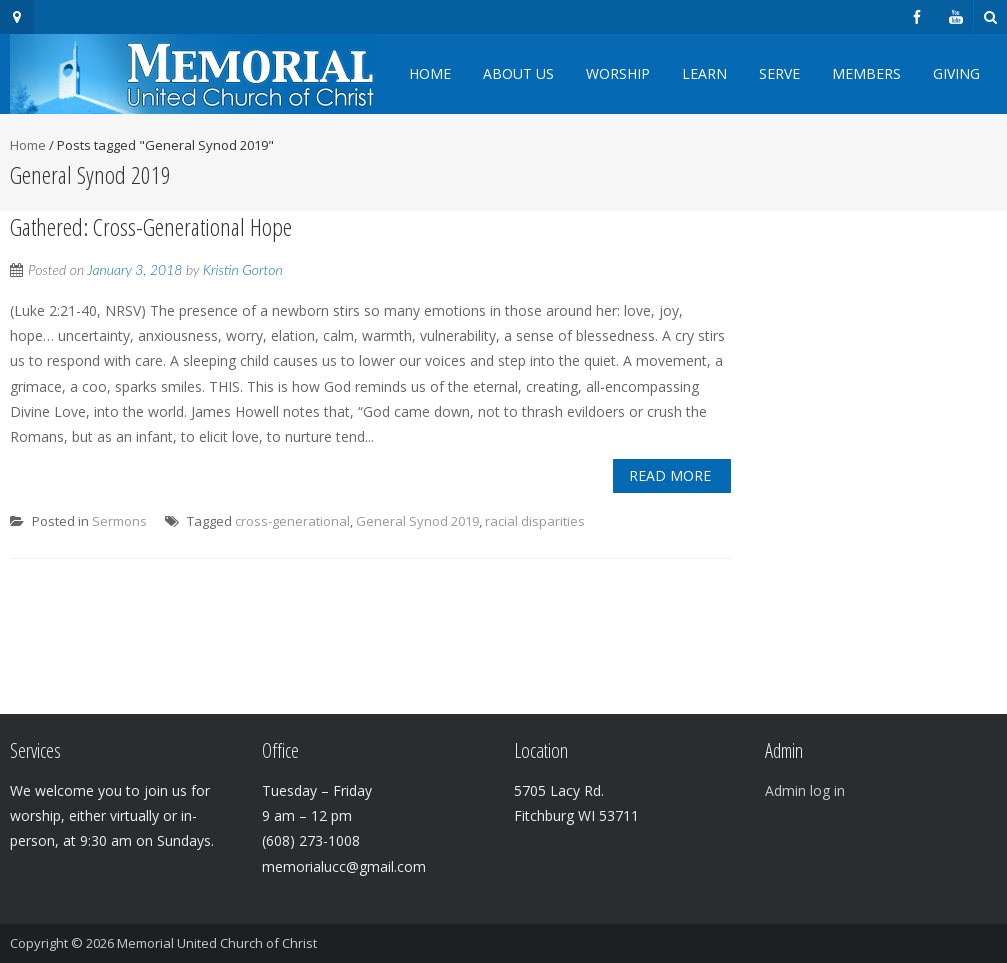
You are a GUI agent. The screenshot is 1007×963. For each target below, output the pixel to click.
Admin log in (805, 790)
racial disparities (535, 521)
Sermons (119, 521)
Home (430, 73)
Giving (956, 73)
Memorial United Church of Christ (217, 943)
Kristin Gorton (243, 269)
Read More (670, 475)
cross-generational (292, 521)
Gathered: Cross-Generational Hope (151, 226)
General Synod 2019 (417, 521)
